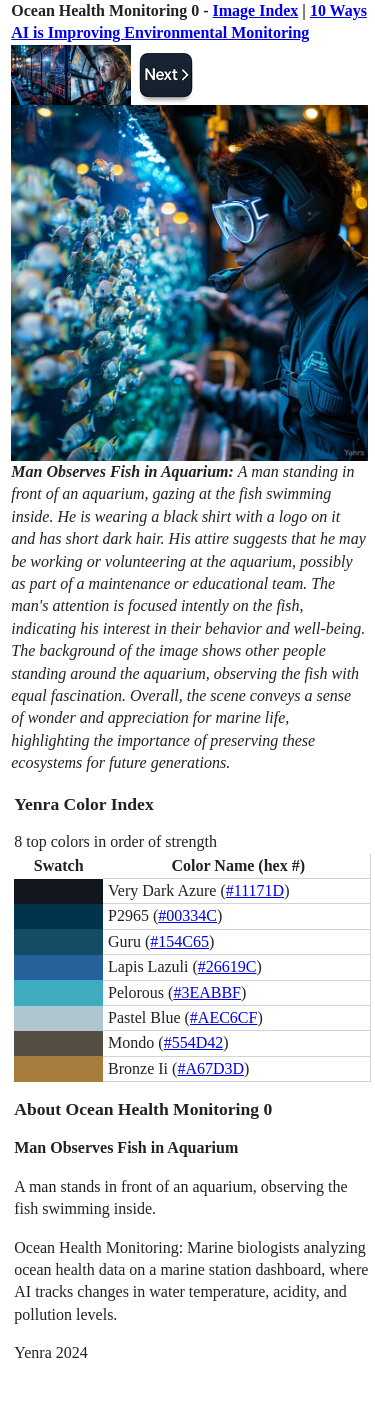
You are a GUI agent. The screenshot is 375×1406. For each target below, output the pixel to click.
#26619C (227, 966)
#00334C (187, 915)
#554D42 (194, 1042)
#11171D (255, 890)
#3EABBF (207, 992)
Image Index (256, 10)
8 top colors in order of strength (115, 841)
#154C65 (179, 941)
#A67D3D (210, 1068)
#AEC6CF (224, 1017)
